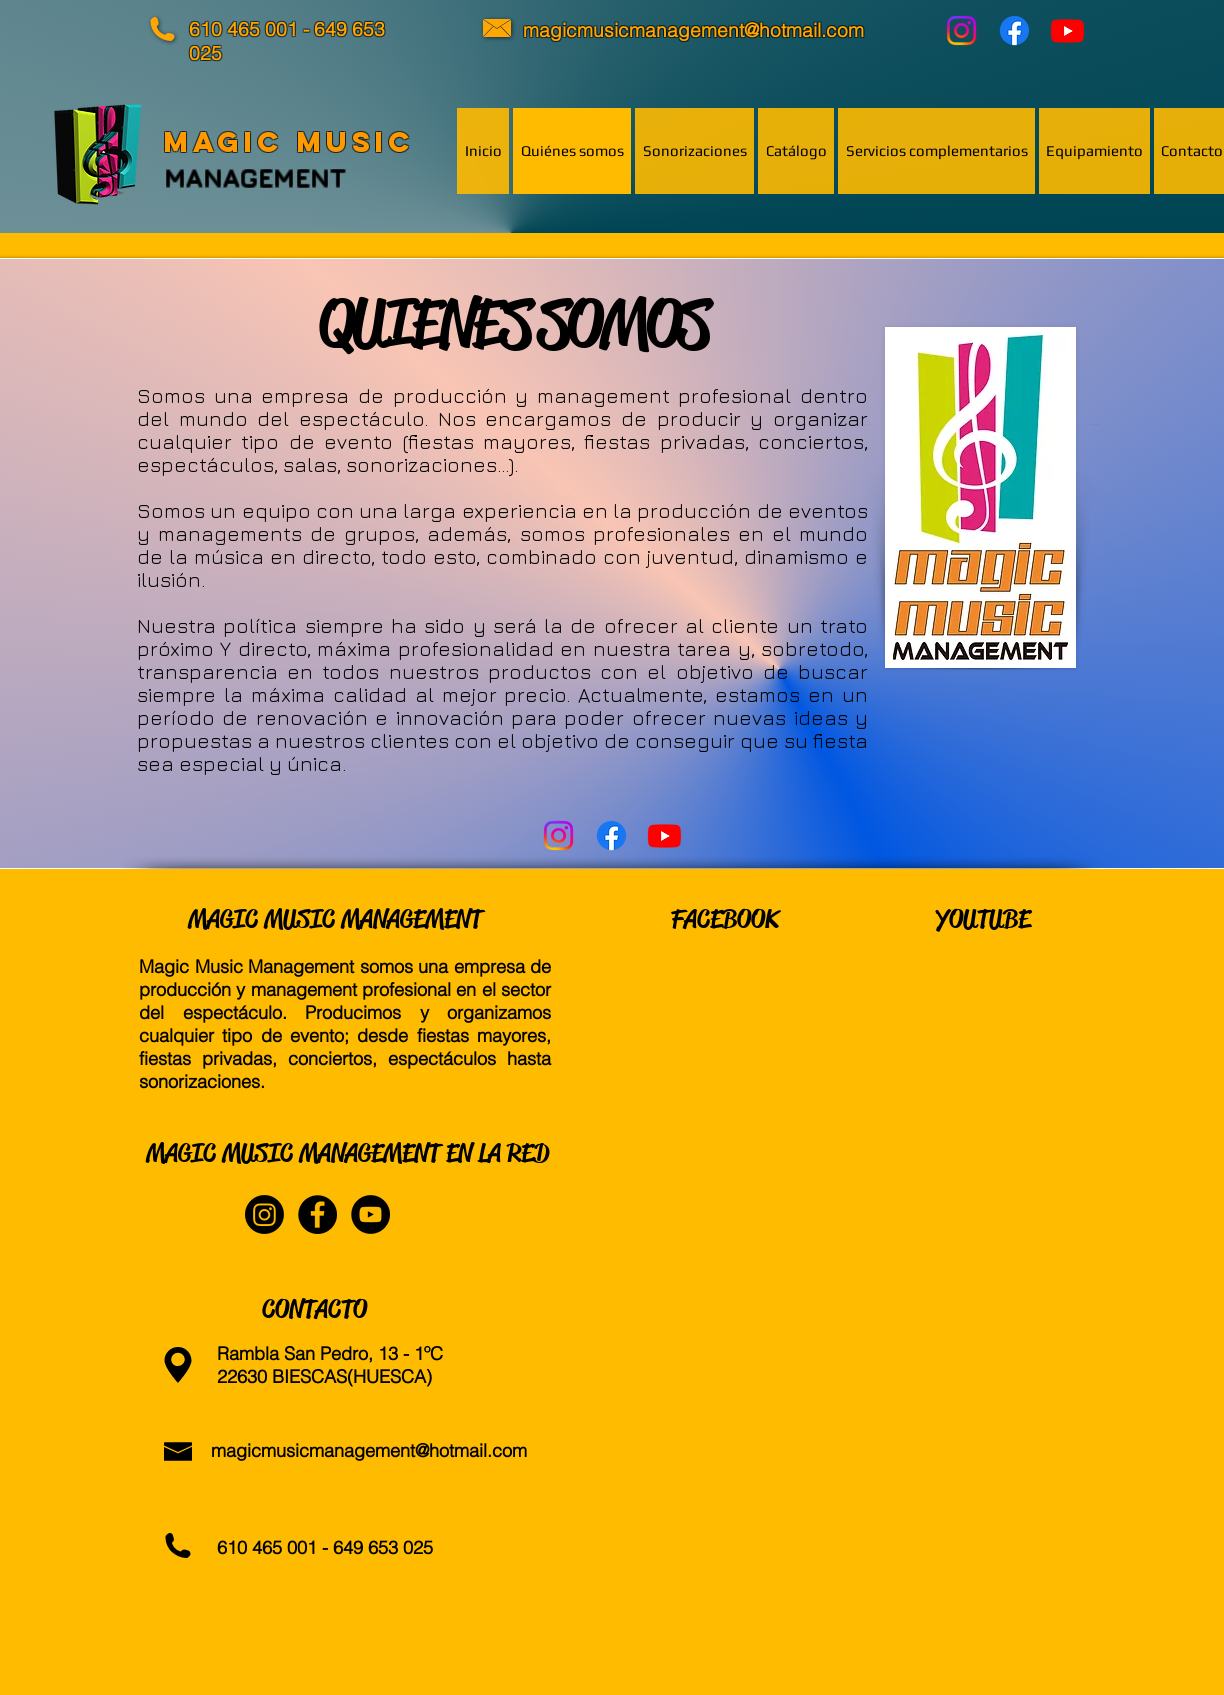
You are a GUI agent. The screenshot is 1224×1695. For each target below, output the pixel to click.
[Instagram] (961, 30)
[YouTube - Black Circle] (370, 1214)
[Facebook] (1014, 30)
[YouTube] (1067, 30)
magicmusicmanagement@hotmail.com (369, 1450)
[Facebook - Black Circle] (317, 1214)
